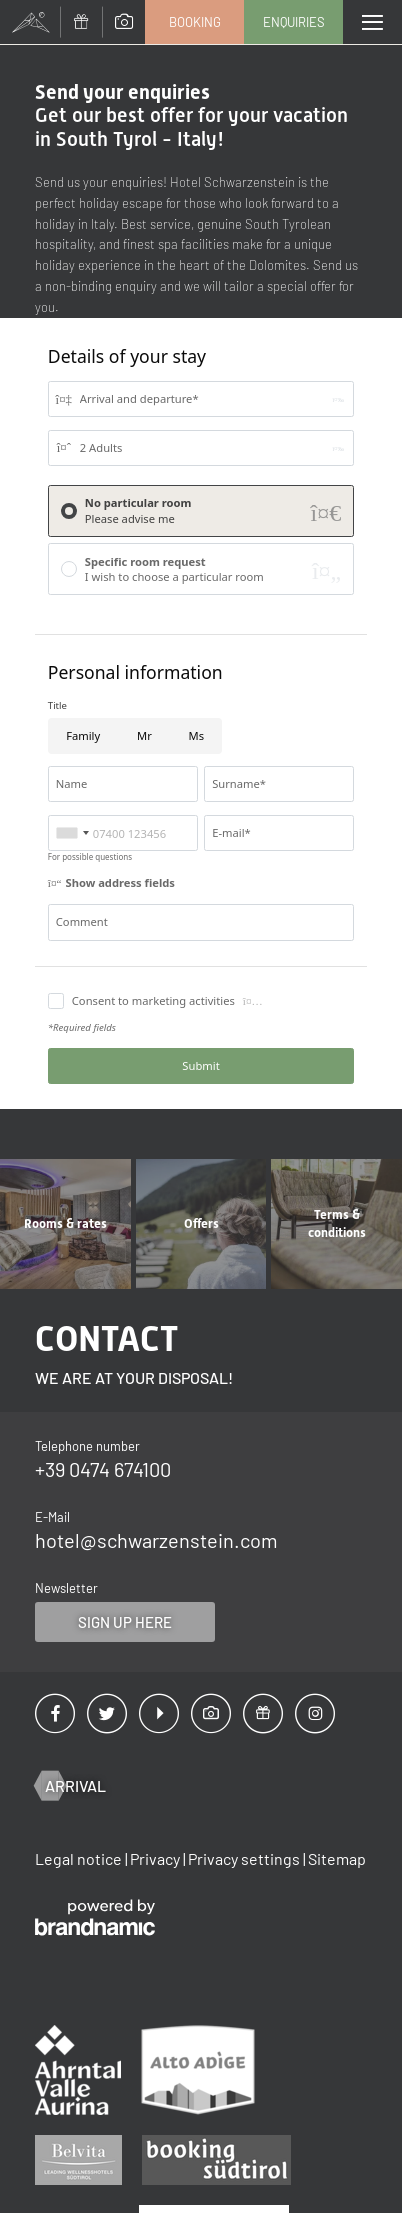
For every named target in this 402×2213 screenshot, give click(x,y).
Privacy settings (245, 1858)
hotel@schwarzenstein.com (156, 1540)
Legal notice (80, 1858)
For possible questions (90, 856)
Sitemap (337, 1858)
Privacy (156, 1858)
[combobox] (72, 833)
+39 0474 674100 (103, 1469)
